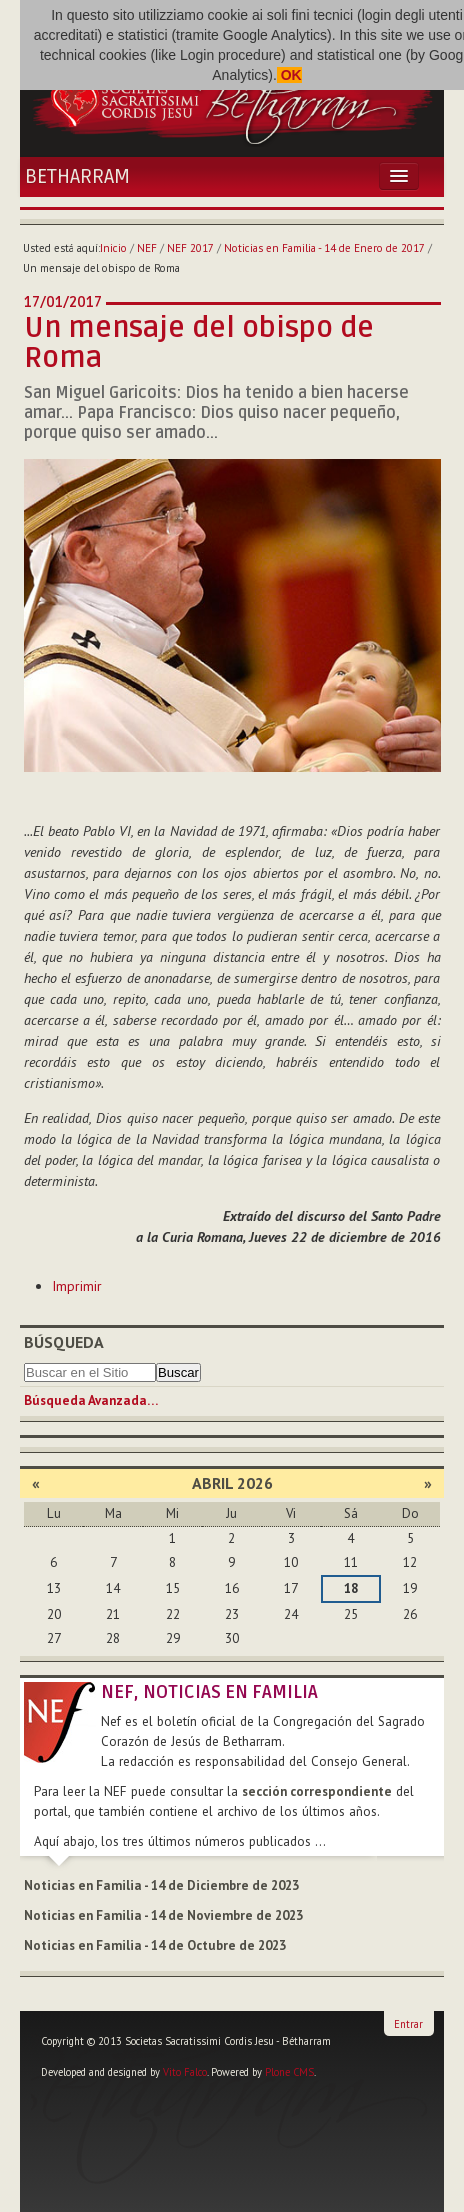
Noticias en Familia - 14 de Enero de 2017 (324, 248)
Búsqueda (64, 1342)
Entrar (408, 2024)
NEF (147, 248)
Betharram (77, 177)
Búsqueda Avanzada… (91, 1400)
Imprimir (77, 1286)
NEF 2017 (190, 248)
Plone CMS (289, 2072)
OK (289, 75)
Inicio (113, 248)
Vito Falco (185, 2072)
